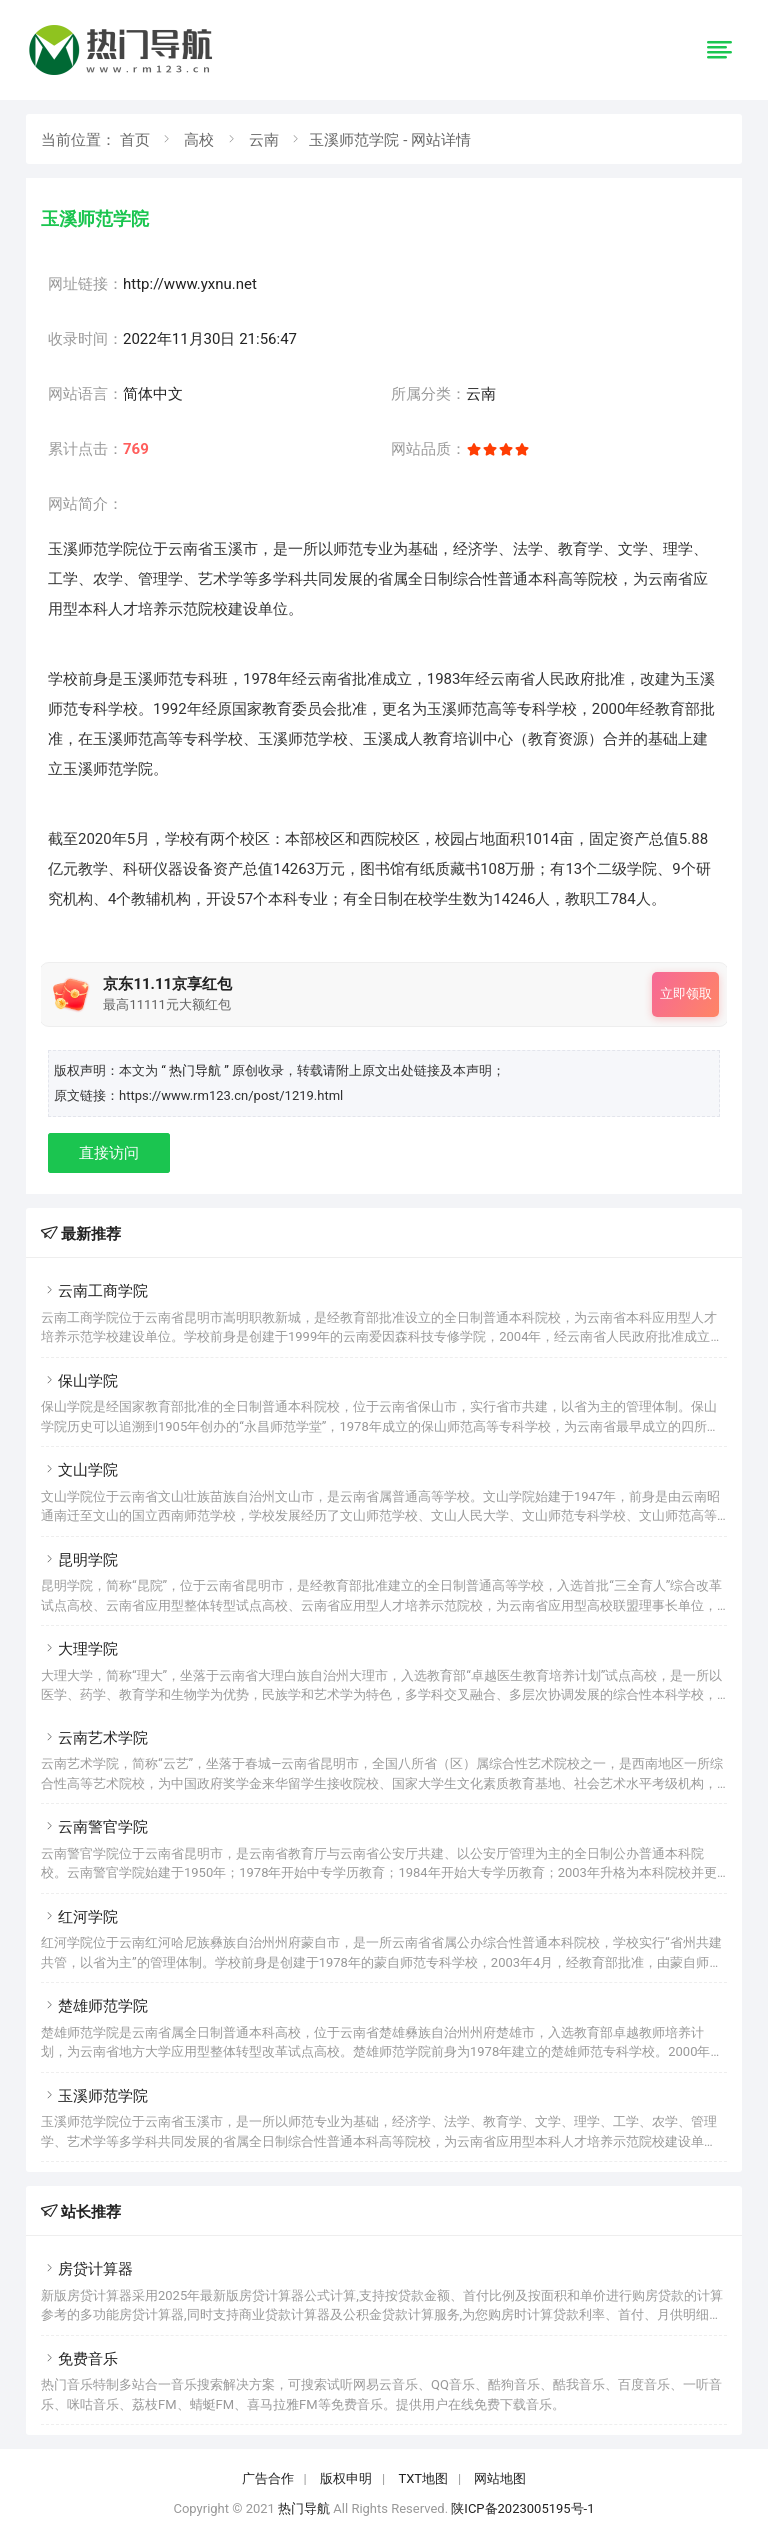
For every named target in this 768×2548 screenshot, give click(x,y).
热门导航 (304, 2508)
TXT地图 (423, 2478)
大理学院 (79, 1649)
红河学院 (79, 1917)
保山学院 (79, 1381)
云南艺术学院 (94, 1738)
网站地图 (500, 2478)
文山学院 (79, 1470)
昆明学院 (79, 1560)
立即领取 (686, 993)
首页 (135, 140)
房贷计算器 (87, 2269)
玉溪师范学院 (94, 2096)
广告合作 (268, 2478)
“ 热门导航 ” (196, 1070)
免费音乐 (79, 2359)
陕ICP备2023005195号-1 (522, 2508)
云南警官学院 (94, 1827)
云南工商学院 (94, 1291)
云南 (264, 140)
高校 (199, 140)
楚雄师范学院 (94, 2006)
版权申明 (346, 2478)
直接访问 (109, 1153)
